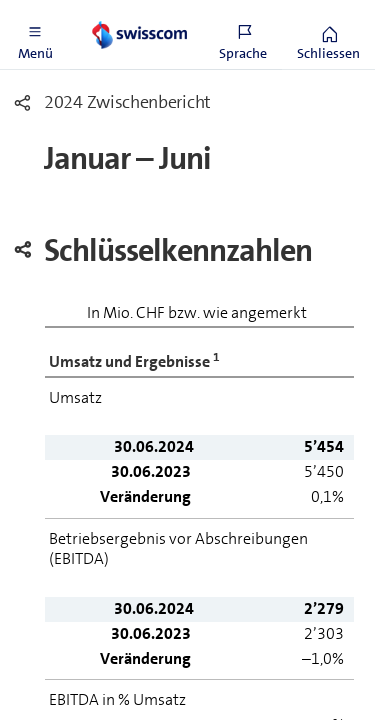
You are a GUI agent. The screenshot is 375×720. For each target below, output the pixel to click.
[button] (35, 35)
